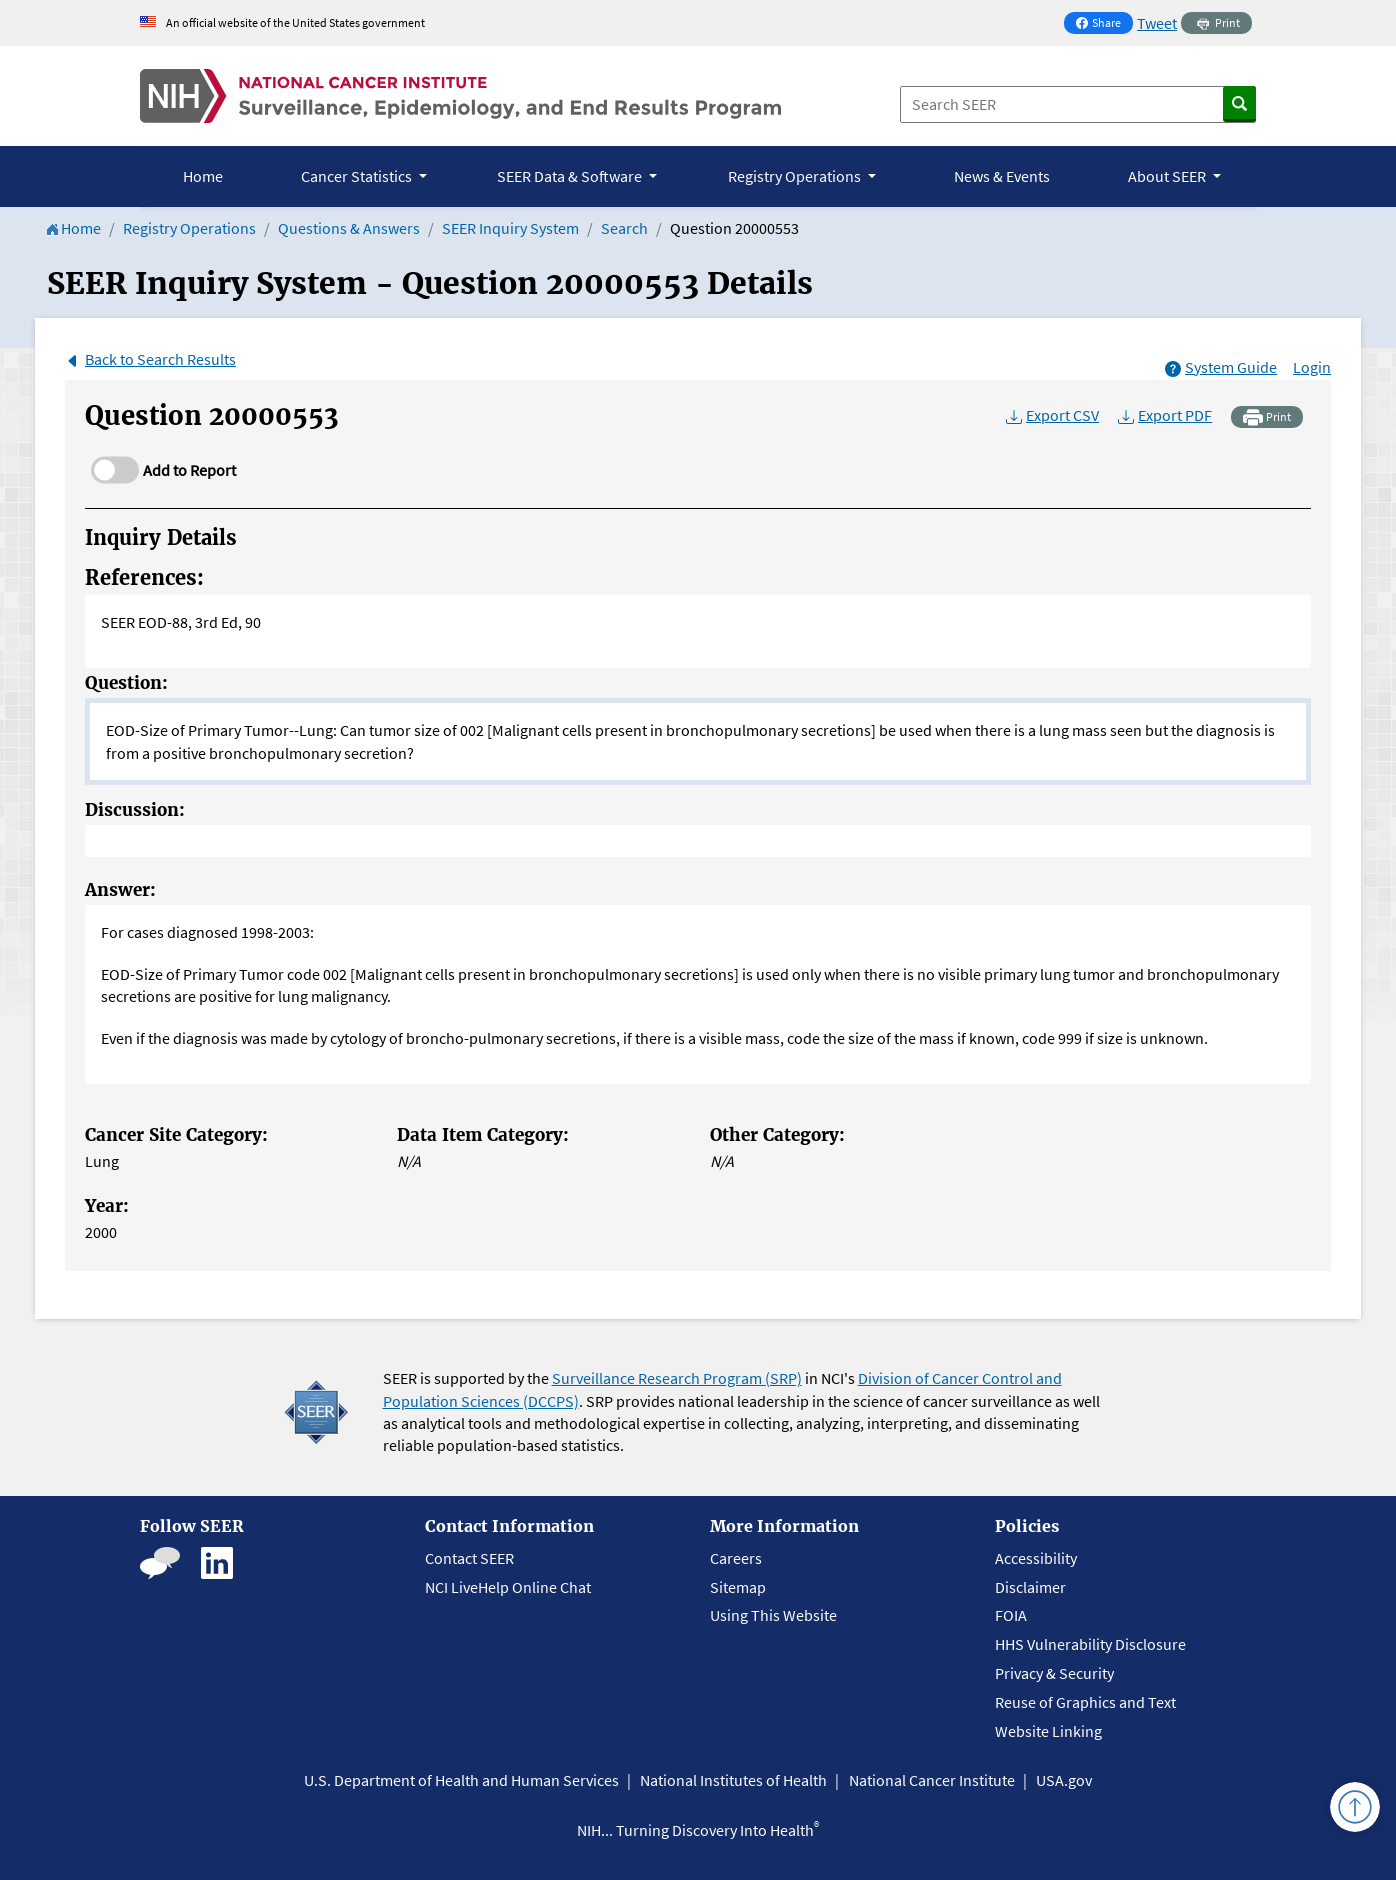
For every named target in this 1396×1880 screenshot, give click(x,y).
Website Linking (1048, 1731)
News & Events (1002, 176)
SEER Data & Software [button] (571, 176)
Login (1312, 367)
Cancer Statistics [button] (358, 176)
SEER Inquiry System (510, 228)
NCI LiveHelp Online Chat (508, 1587)
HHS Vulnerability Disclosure (1090, 1644)
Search (624, 228)
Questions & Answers (349, 228)
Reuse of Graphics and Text (1085, 1702)
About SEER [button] (1168, 176)
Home (203, 176)
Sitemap (738, 1587)
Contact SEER (469, 1558)
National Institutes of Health (733, 1780)
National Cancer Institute (932, 1780)
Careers (736, 1558)
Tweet (1157, 23)
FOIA (1011, 1615)
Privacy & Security (1054, 1673)
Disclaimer (1030, 1587)
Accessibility (1036, 1558)
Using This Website (773, 1615)
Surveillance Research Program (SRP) (677, 1378)
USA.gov (1064, 1780)
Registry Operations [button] (796, 176)
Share (1104, 24)
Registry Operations (189, 228)
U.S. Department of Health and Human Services (461, 1780)
